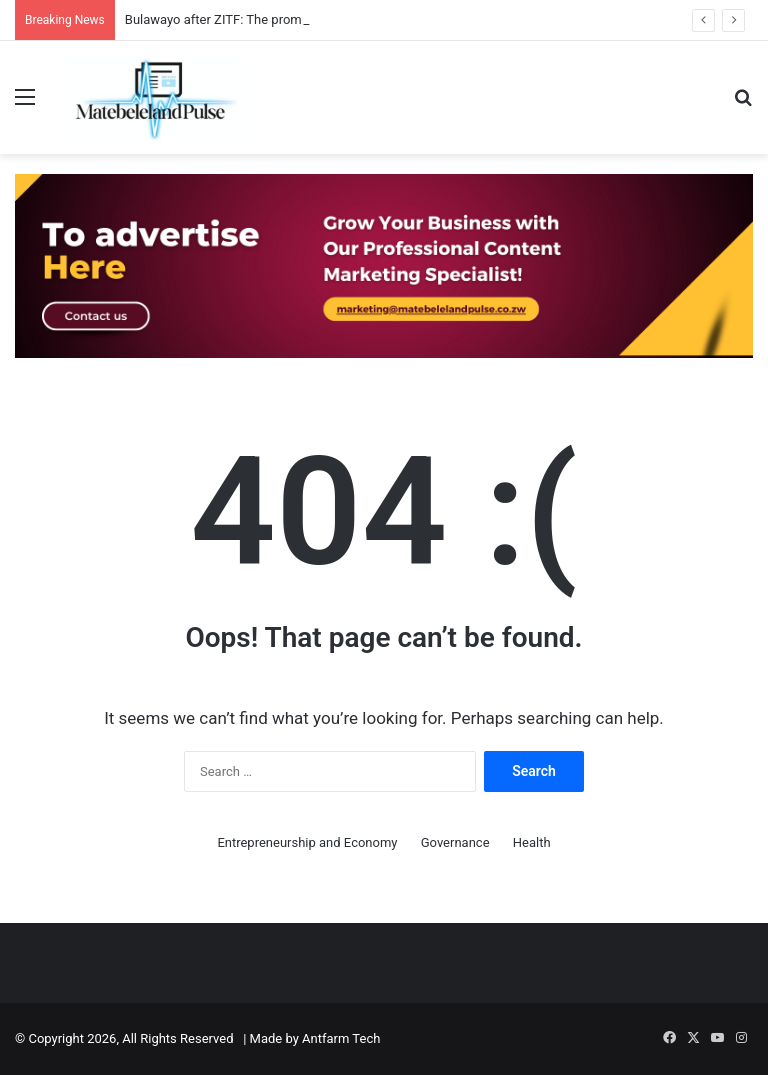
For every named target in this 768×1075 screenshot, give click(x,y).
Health (532, 842)
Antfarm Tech (341, 1038)
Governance (455, 842)
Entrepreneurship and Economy (307, 842)
